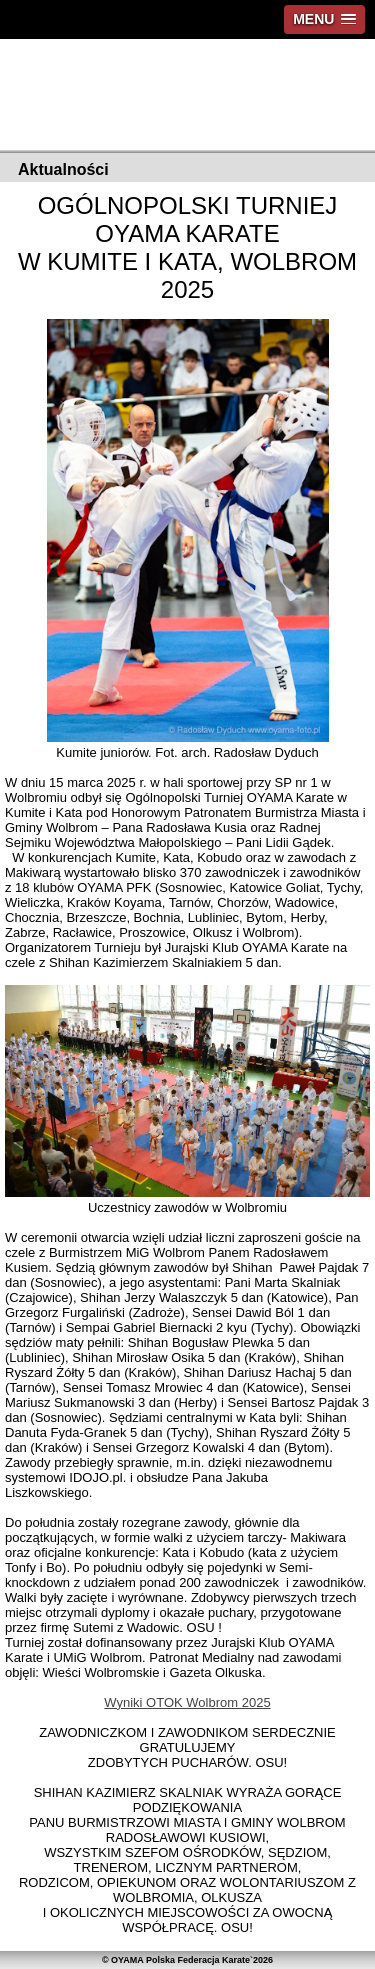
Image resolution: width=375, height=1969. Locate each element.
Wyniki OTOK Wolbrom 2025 (187, 1702)
